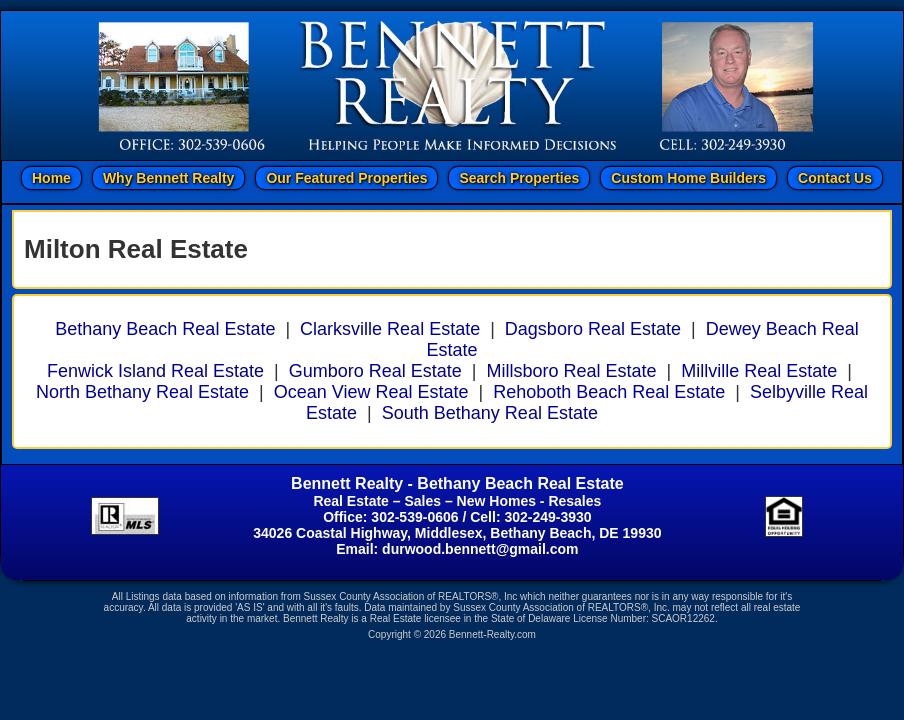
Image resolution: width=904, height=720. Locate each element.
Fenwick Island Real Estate (155, 371)
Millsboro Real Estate (572, 371)
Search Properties (519, 178)
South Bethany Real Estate (490, 413)
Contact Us (835, 178)
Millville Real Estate (759, 371)
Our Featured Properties (346, 178)
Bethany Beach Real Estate (165, 329)
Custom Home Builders (688, 178)
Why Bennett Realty (168, 178)
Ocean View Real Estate (371, 392)
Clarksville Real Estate (390, 329)
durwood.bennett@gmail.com (480, 549)
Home (51, 178)
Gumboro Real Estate (375, 371)
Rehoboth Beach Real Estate (609, 392)
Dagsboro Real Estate (593, 329)
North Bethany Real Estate (142, 392)
